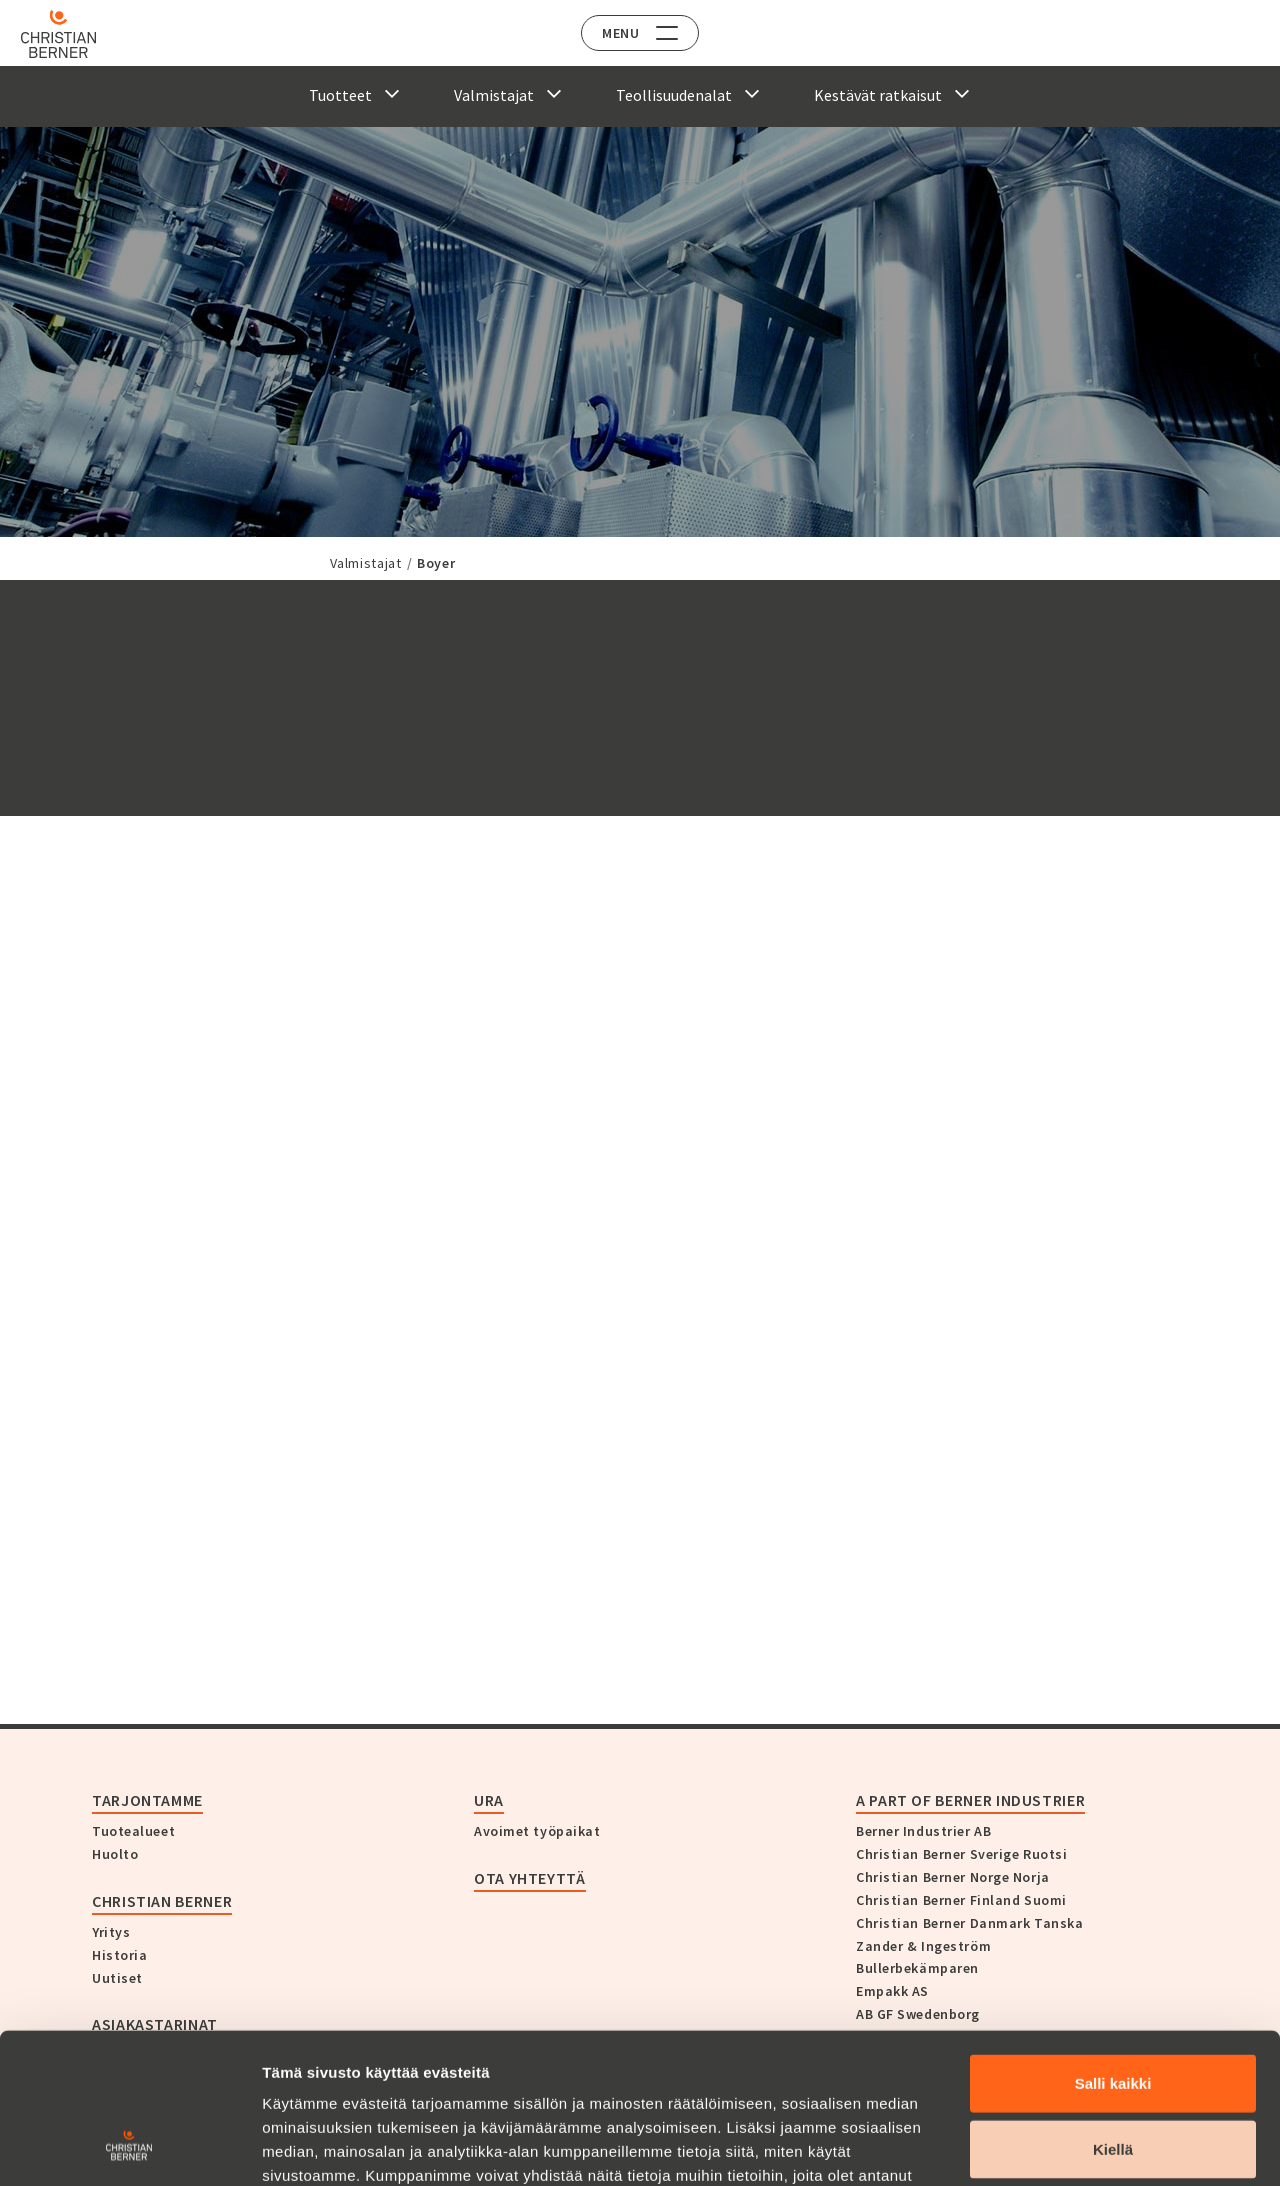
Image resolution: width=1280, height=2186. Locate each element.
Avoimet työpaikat (537, 1831)
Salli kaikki (1113, 1949)
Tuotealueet (133, 1831)
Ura (489, 1800)
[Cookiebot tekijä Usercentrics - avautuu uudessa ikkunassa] (129, 2147)
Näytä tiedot (1069, 2146)
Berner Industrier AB (923, 1831)
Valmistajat (366, 563)
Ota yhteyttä (530, 1878)
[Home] (72, 34)
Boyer (436, 563)
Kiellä (1113, 2015)
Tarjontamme (147, 1800)
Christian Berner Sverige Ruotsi (961, 1854)
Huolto (115, 1854)
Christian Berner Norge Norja (953, 1877)
